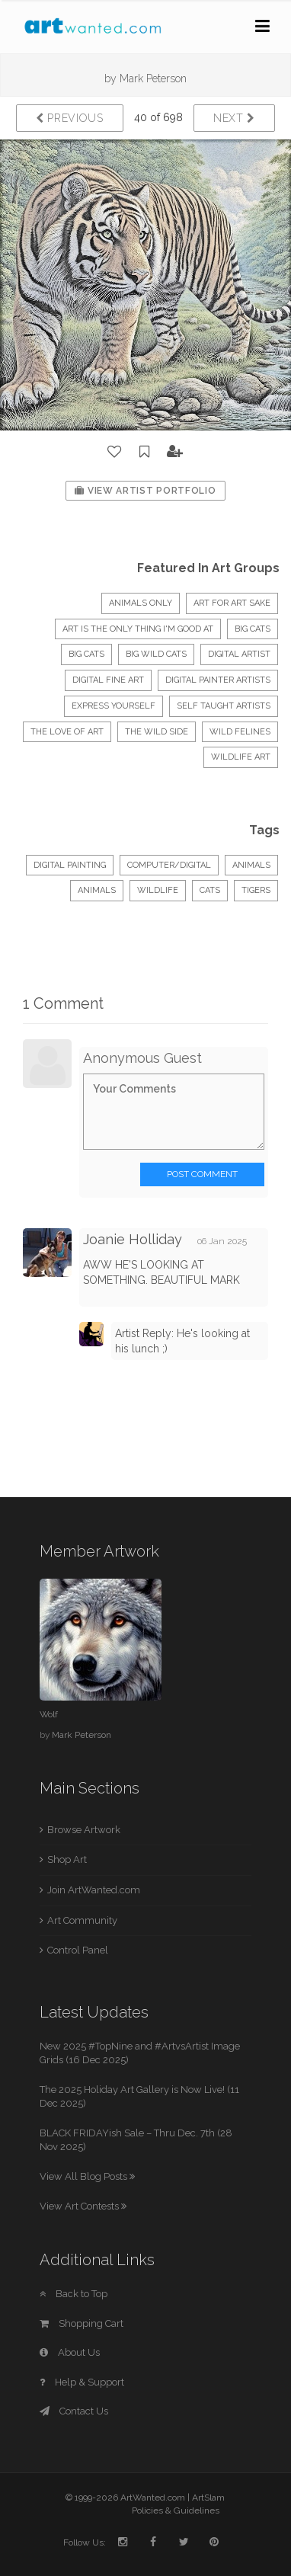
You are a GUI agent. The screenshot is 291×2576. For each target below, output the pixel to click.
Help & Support (82, 2382)
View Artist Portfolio (145, 490)
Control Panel (77, 1950)
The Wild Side (156, 732)
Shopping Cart (81, 2323)
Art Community (82, 1920)
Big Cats (86, 654)
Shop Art (67, 1859)
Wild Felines (239, 732)
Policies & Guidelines (175, 2510)
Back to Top (73, 2293)
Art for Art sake (231, 603)
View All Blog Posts (87, 2176)
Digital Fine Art (108, 680)
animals (97, 890)
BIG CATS (252, 629)
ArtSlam (208, 2497)
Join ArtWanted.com (93, 1890)
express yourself (113, 706)
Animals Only (140, 603)
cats (210, 890)
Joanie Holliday (132, 1239)
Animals (251, 865)
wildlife (157, 890)
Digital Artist (239, 654)
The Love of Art (67, 732)
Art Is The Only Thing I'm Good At (137, 629)
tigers (255, 890)
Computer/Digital (169, 865)
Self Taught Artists (223, 706)
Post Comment (202, 1174)
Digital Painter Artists (217, 680)
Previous (70, 118)
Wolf (49, 1714)
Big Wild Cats (156, 654)
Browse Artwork (83, 1829)
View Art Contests (83, 2206)
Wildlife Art (240, 757)
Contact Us (74, 2411)
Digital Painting (70, 865)
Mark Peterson (153, 78)
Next (234, 118)
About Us (70, 2352)
